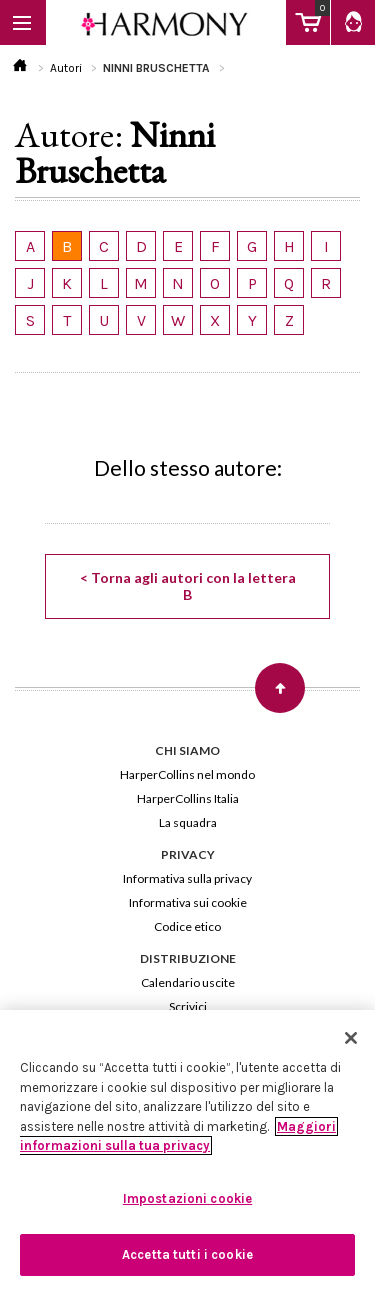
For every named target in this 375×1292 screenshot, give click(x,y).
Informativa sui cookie (188, 902)
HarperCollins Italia (188, 798)
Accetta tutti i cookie (187, 1254)
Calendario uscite (188, 982)
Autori (66, 68)
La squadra (188, 822)
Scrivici (188, 1006)
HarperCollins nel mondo (187, 774)
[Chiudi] (351, 1038)
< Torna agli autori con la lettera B (188, 586)
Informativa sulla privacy (187, 878)
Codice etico (187, 926)
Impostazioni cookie (187, 1198)
